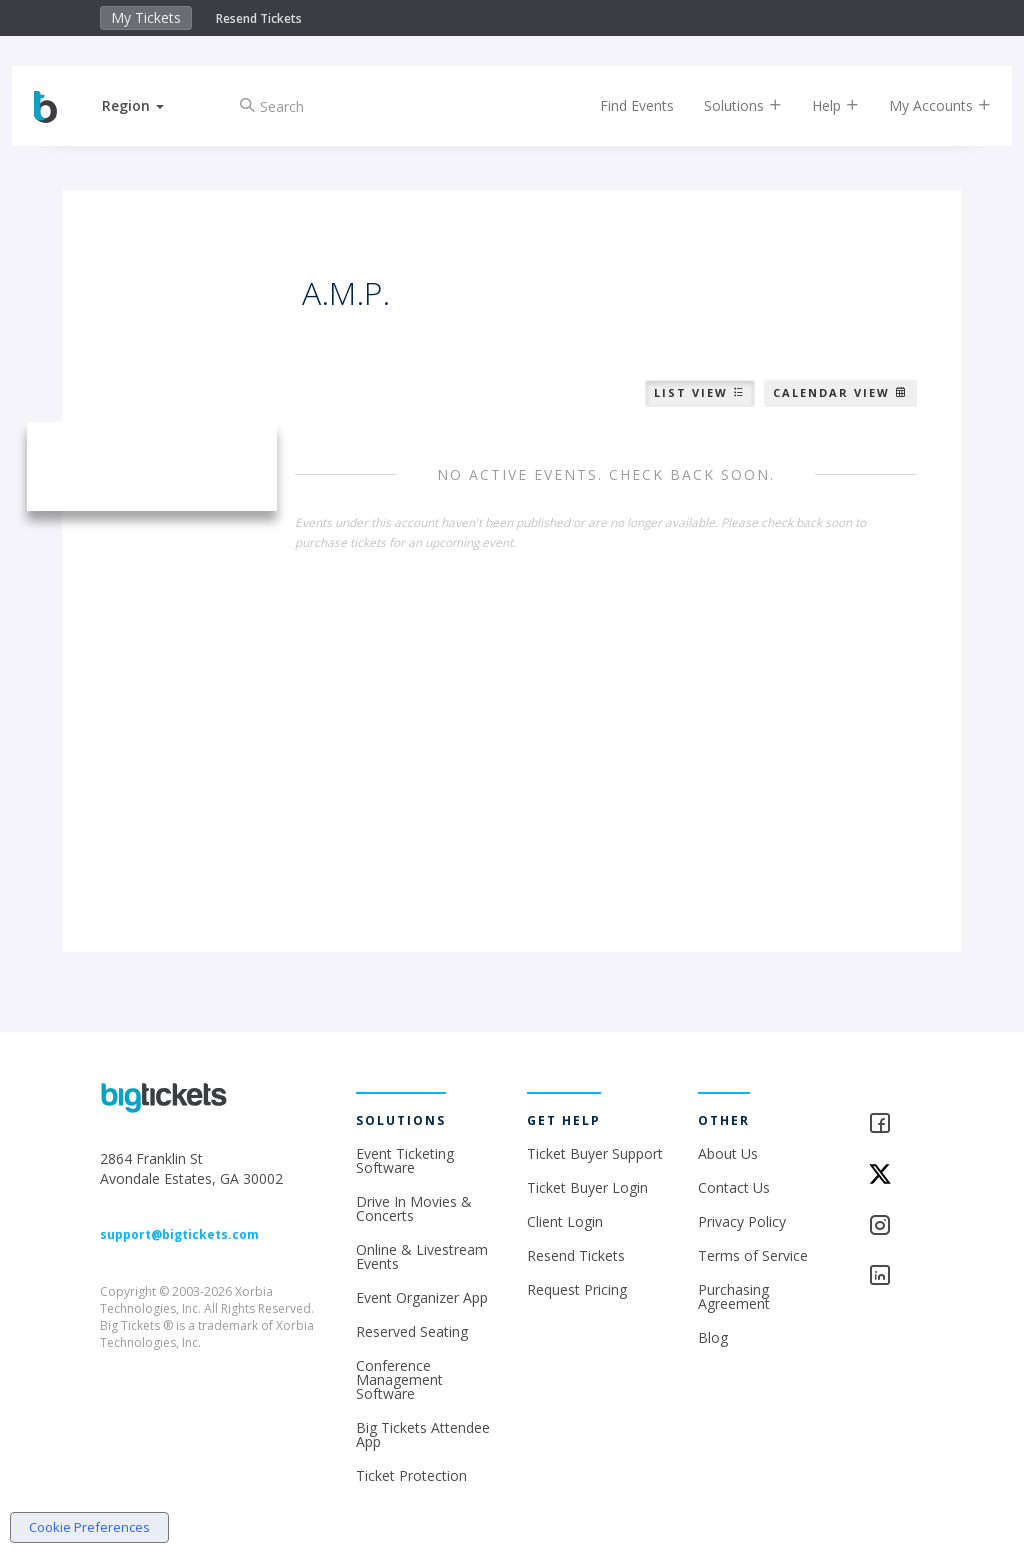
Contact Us (734, 1187)
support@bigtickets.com (179, 1234)
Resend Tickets (259, 18)
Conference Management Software (399, 1379)
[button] (151, 105)
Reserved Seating (412, 1331)
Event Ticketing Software (405, 1160)
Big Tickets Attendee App (423, 1434)
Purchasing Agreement (734, 1296)
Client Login (565, 1221)
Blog (713, 1337)
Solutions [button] (725, 105)
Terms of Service (753, 1255)
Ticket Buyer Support (595, 1153)
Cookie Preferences (89, 1527)
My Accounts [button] (922, 105)
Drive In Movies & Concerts (414, 1208)
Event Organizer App (422, 1297)
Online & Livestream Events (422, 1256)
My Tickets (146, 17)
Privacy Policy (742, 1221)
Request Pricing (577, 1289)
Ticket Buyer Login (587, 1187)
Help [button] (817, 105)
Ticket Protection (411, 1475)
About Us (728, 1153)
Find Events (619, 105)
